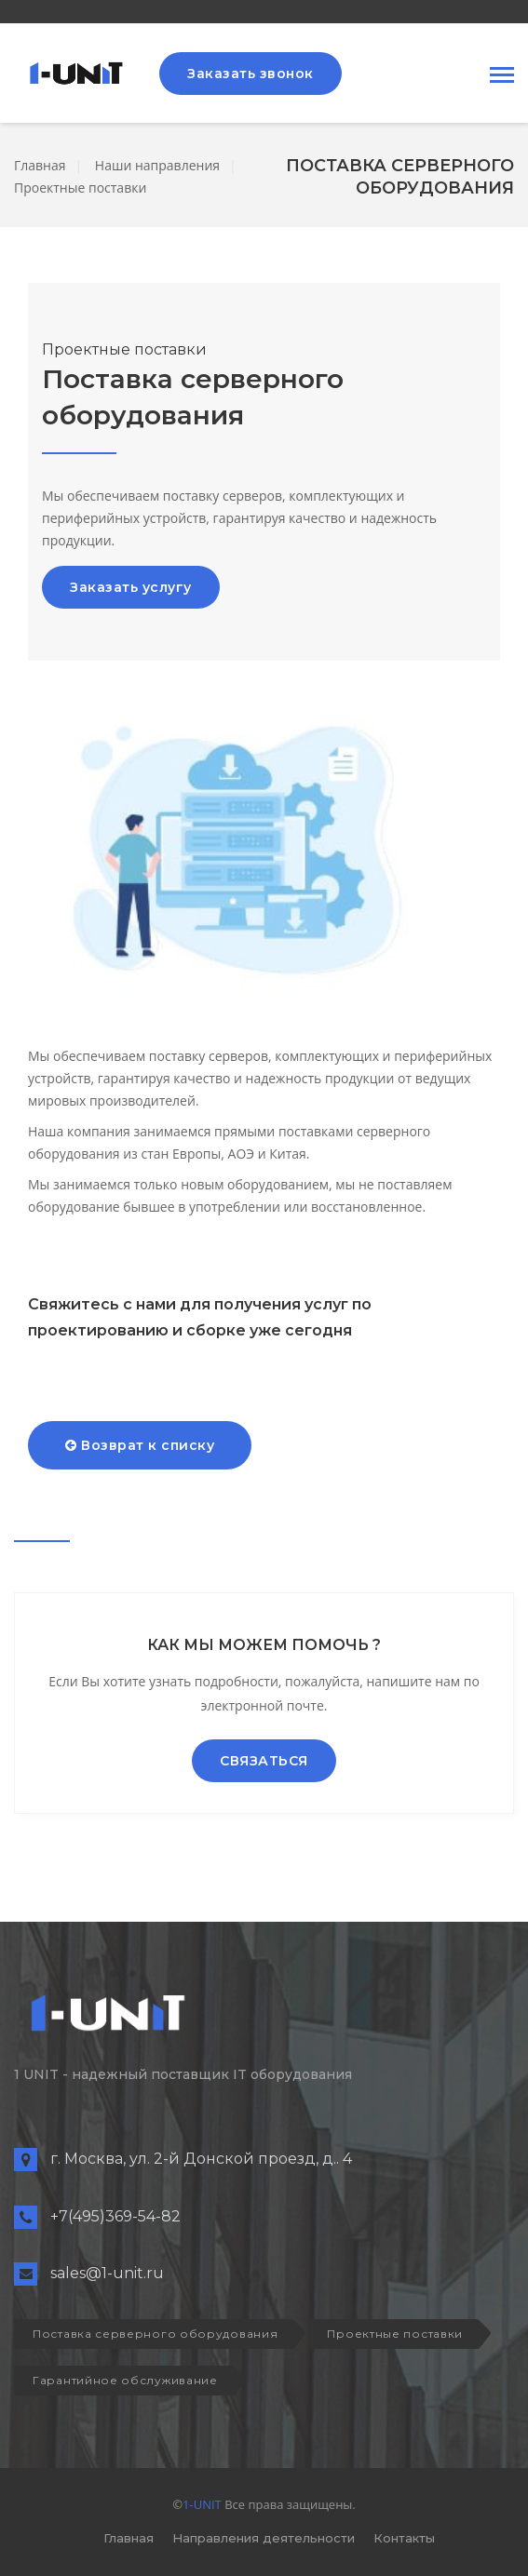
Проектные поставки (80, 187)
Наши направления (157, 165)
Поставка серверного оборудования (155, 2334)
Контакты (404, 2537)
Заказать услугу (131, 587)
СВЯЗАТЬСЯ (264, 1760)
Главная (40, 165)
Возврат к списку (139, 1445)
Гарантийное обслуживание (125, 2380)
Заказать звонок (250, 73)
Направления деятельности (263, 2537)
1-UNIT (202, 2504)
